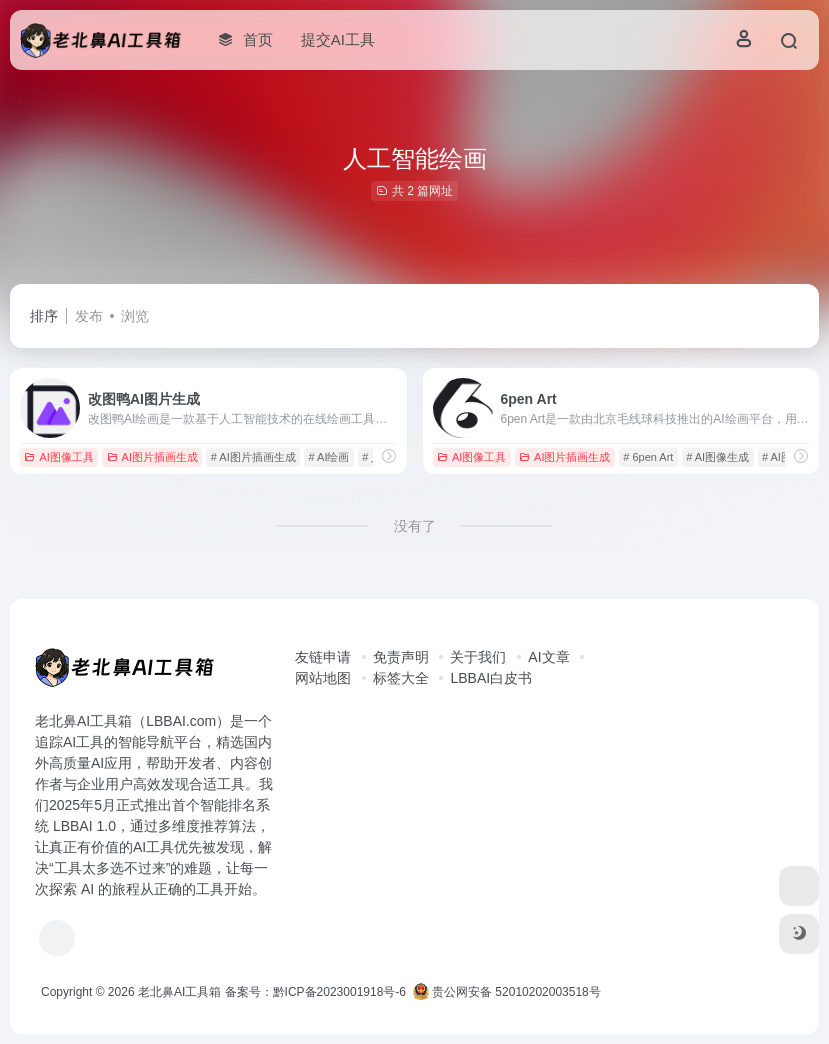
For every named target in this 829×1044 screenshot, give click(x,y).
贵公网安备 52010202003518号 (507, 992)
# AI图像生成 (717, 457)
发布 (89, 316)
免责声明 (401, 657)
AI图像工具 (58, 457)
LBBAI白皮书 (491, 678)
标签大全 (401, 678)
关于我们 (478, 657)
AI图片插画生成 (152, 457)
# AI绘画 (329, 457)
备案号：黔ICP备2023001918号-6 (315, 992)
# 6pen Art (648, 457)
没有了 (415, 526)
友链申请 (323, 657)
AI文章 (548, 657)
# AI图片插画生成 (253, 457)
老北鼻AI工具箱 (179, 992)
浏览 (135, 316)
